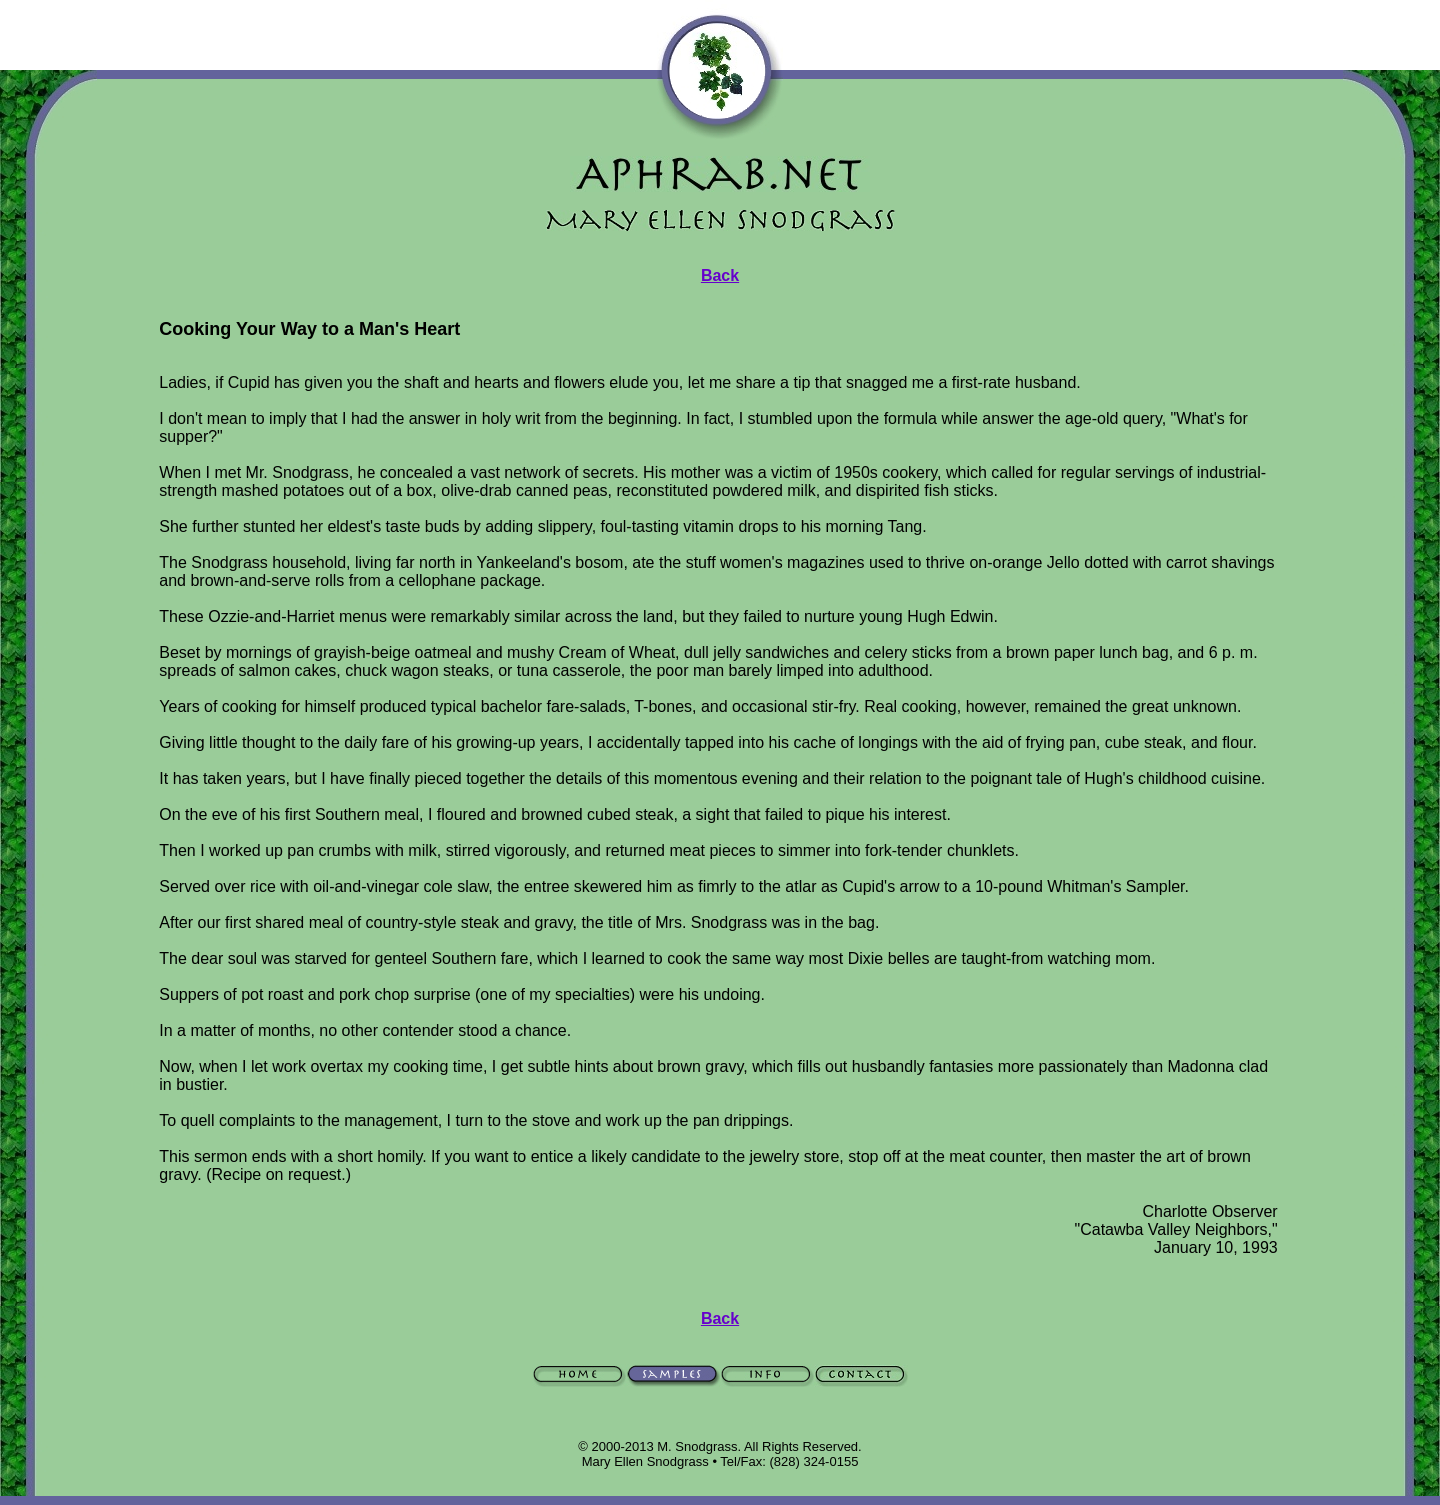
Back (720, 275)
